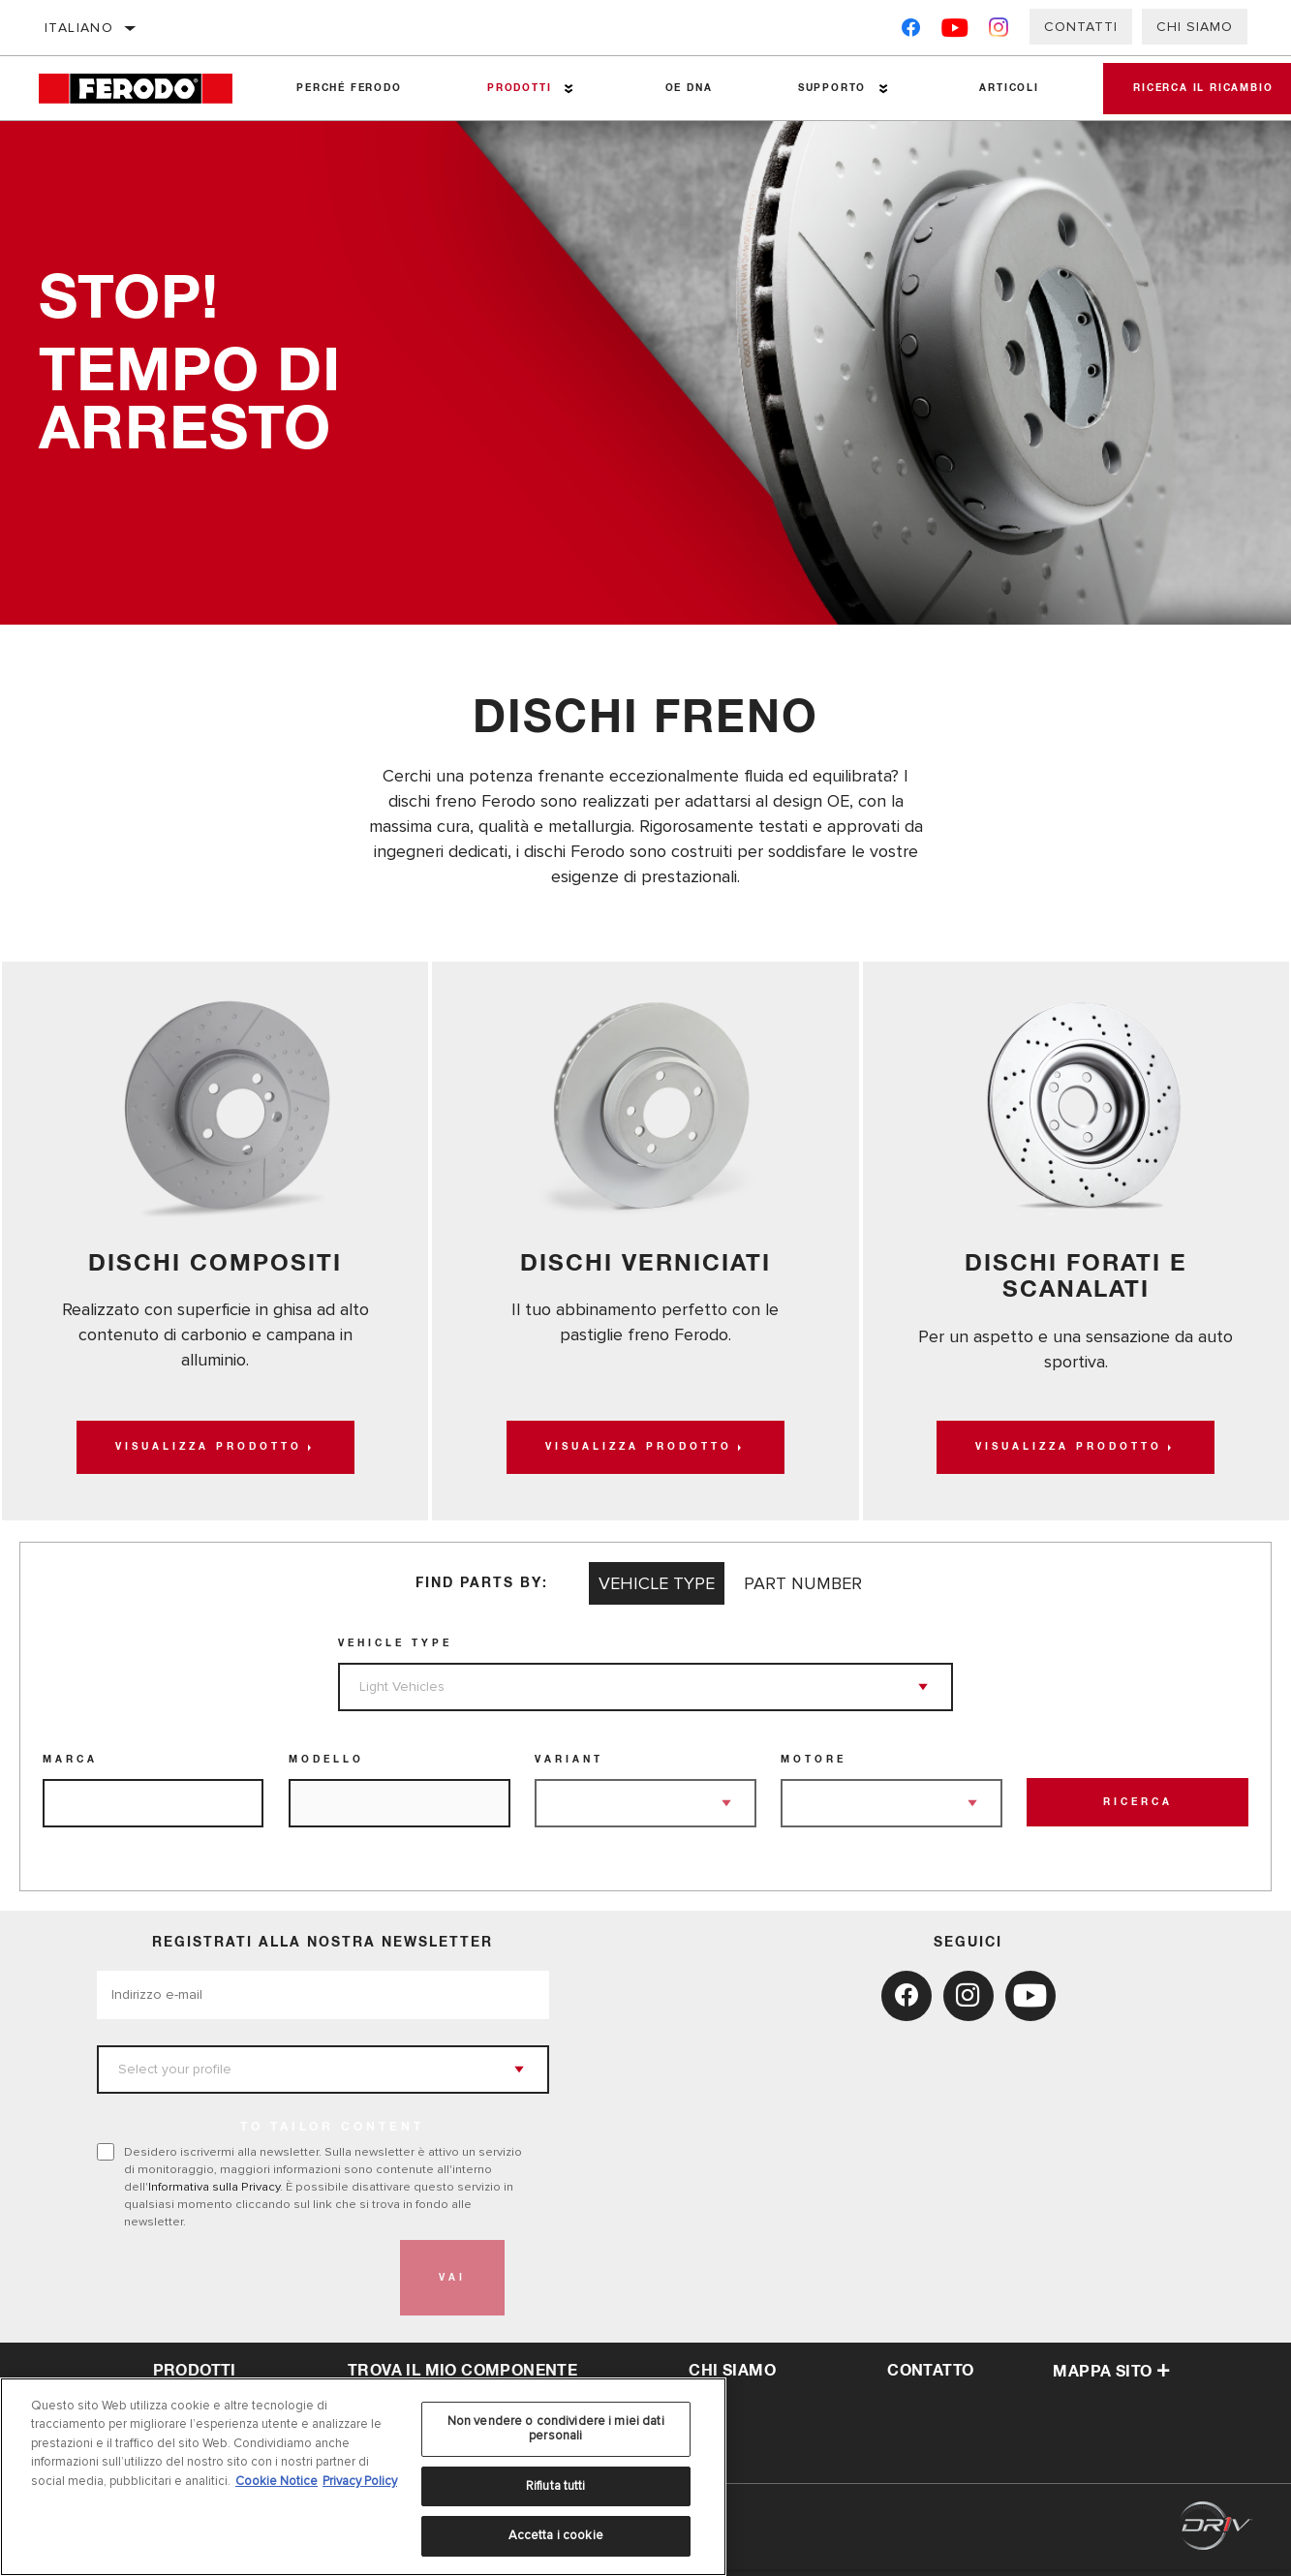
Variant (569, 1766)
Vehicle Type (395, 1650)
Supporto (821, 88)
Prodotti (514, 88)
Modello (326, 1766)
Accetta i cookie (555, 2535)
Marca (70, 1766)
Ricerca (1138, 1810)
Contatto (930, 2378)
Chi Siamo (1194, 26)
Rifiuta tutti (556, 2486)
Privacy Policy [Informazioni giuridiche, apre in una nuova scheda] (360, 2481)
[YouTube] (955, 31)
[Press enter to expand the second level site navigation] (564, 88)
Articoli (996, 88)
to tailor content (332, 2134)
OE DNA (681, 88)
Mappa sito (1111, 2379)
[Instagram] (999, 31)
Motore (813, 1766)
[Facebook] (911, 31)
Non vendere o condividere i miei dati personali (555, 2428)
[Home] (146, 89)
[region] (363, 2476)
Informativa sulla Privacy (214, 2193)
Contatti (1081, 26)
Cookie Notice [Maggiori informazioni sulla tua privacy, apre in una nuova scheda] (276, 2481)
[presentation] (244, 2284)
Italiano (79, 27)
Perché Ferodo (346, 88)
